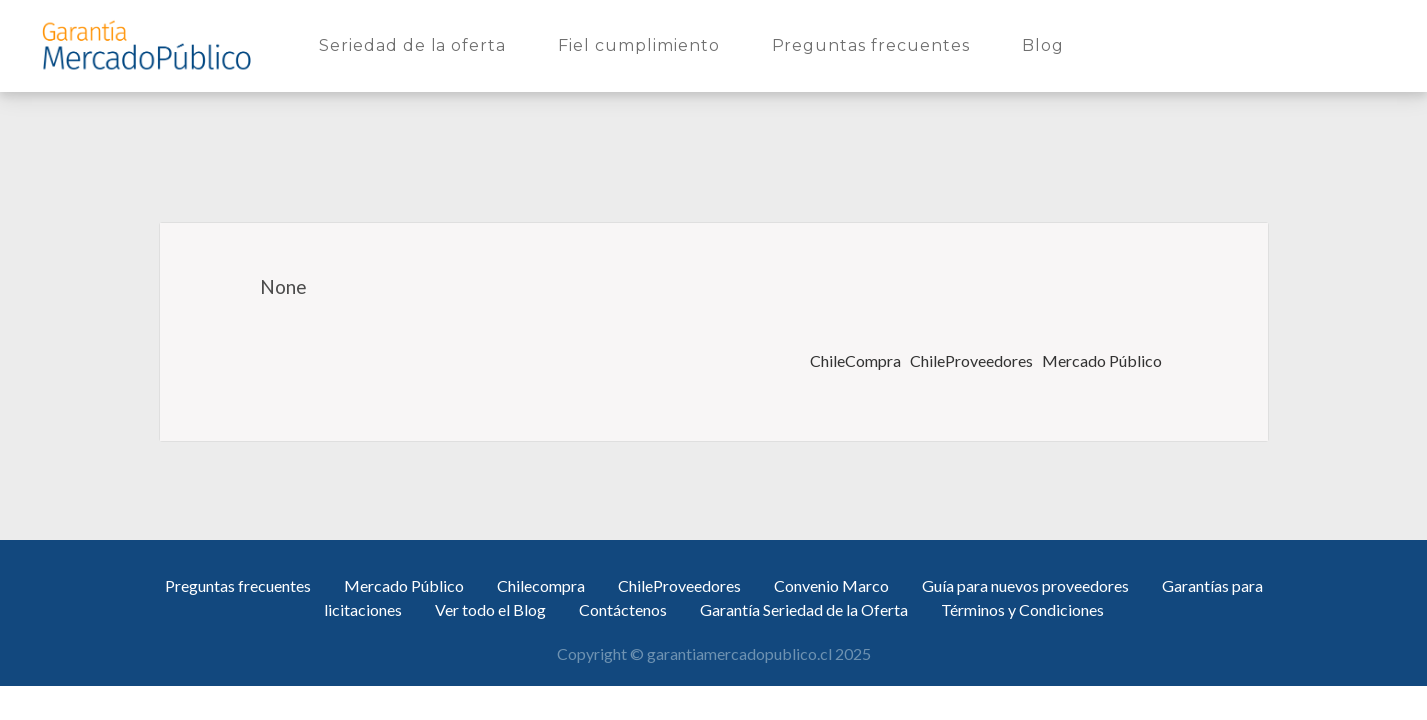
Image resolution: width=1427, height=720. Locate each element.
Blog (1047, 44)
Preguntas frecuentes (875, 44)
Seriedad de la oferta (416, 44)
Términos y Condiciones (1022, 609)
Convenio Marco (831, 585)
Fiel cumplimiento (642, 44)
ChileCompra (857, 360)
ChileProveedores (973, 360)
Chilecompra (541, 585)
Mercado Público (1103, 360)
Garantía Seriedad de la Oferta (804, 609)
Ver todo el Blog (490, 609)
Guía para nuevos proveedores (1025, 585)
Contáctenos (623, 609)
